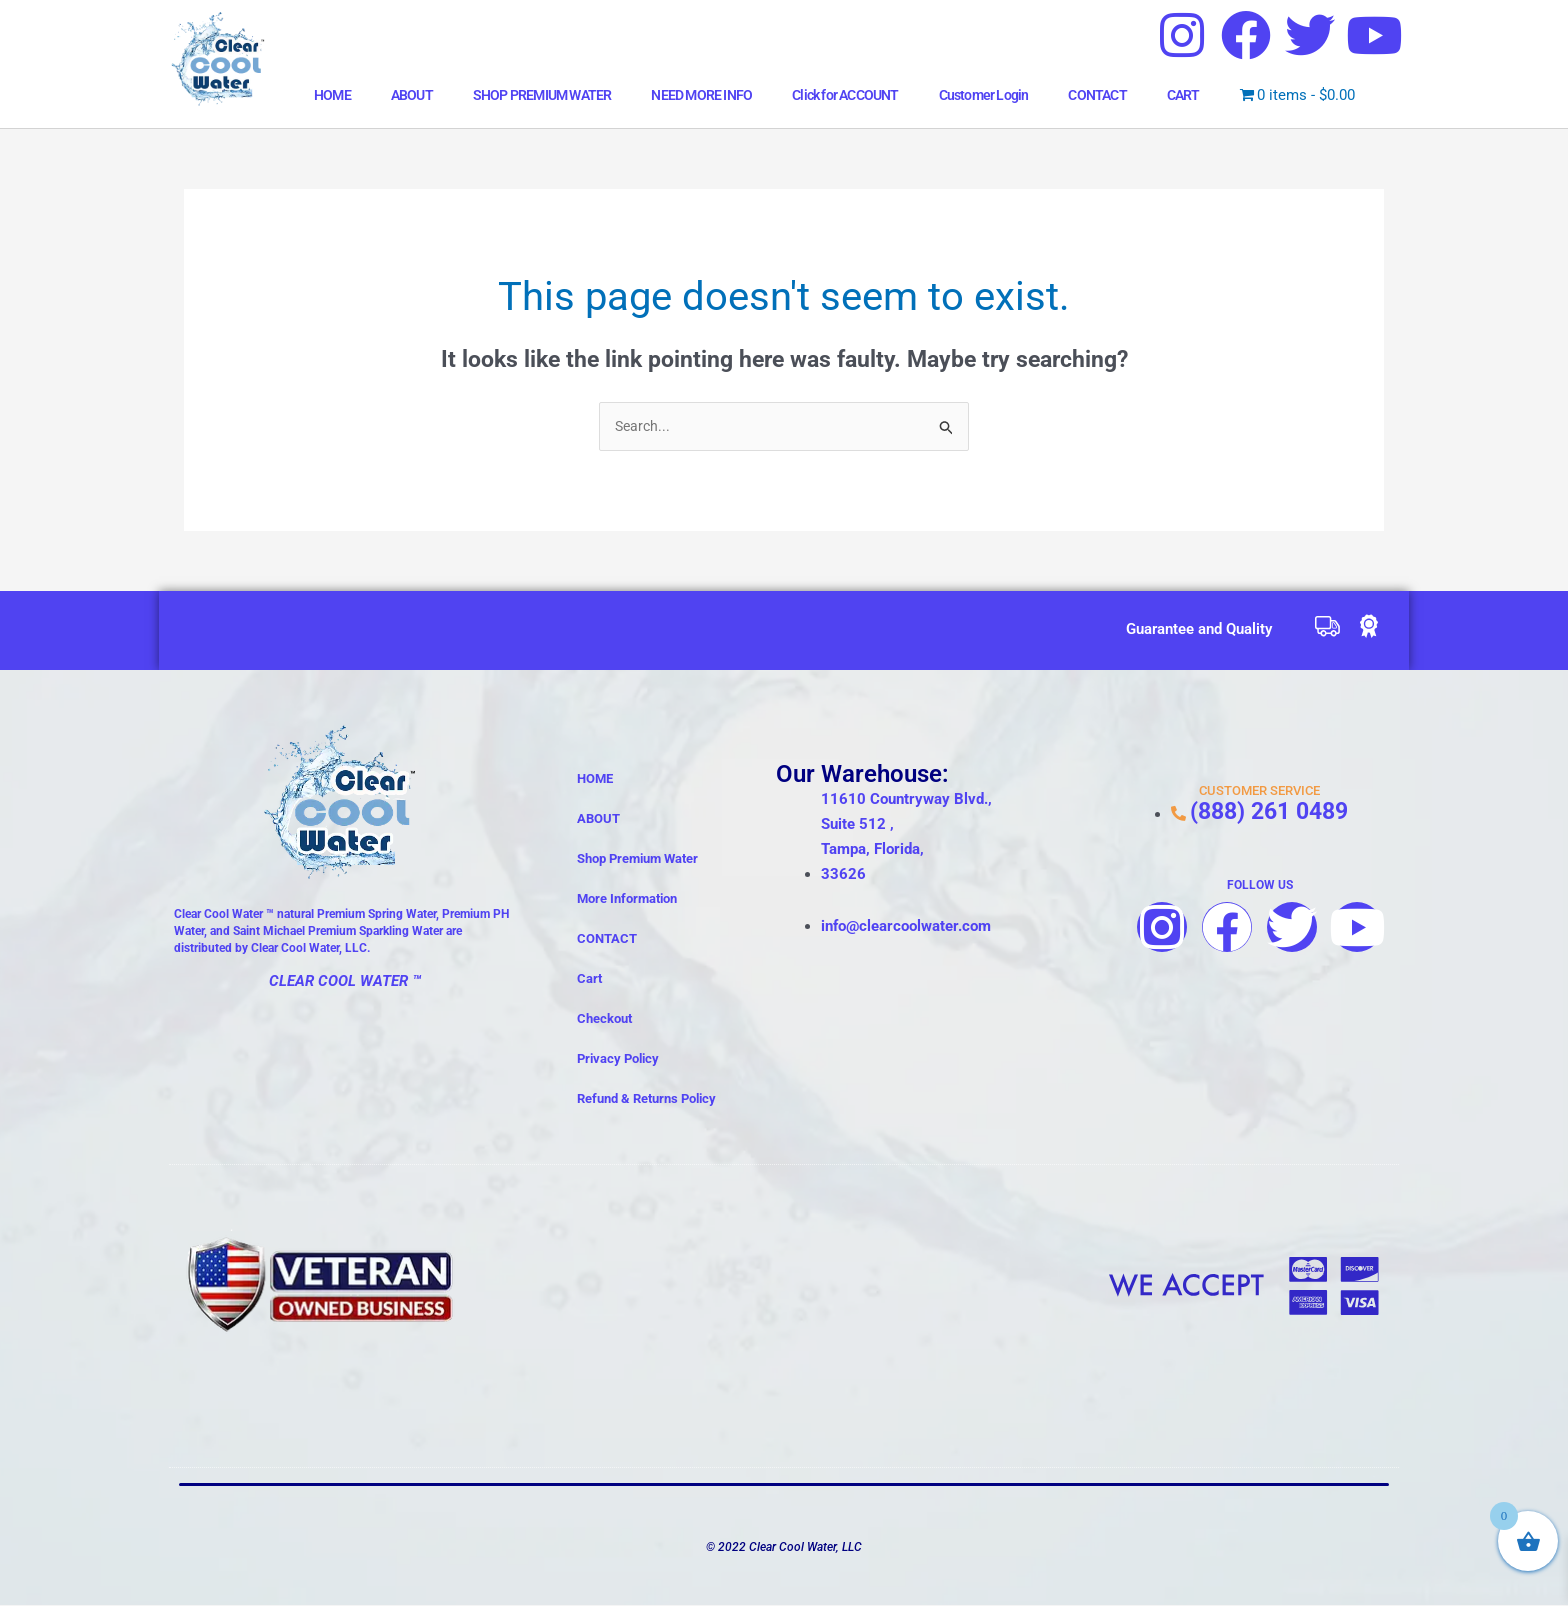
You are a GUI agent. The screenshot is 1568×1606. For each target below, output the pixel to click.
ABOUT (412, 95)
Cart (589, 980)
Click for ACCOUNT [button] (845, 95)
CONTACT (1097, 95)
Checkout (604, 1020)
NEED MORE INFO (701, 95)
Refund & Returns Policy (646, 1100)
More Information (627, 900)
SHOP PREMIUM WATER (542, 95)
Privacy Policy (618, 1060)
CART (1183, 95)
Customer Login (984, 95)
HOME (332, 95)
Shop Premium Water (637, 860)
